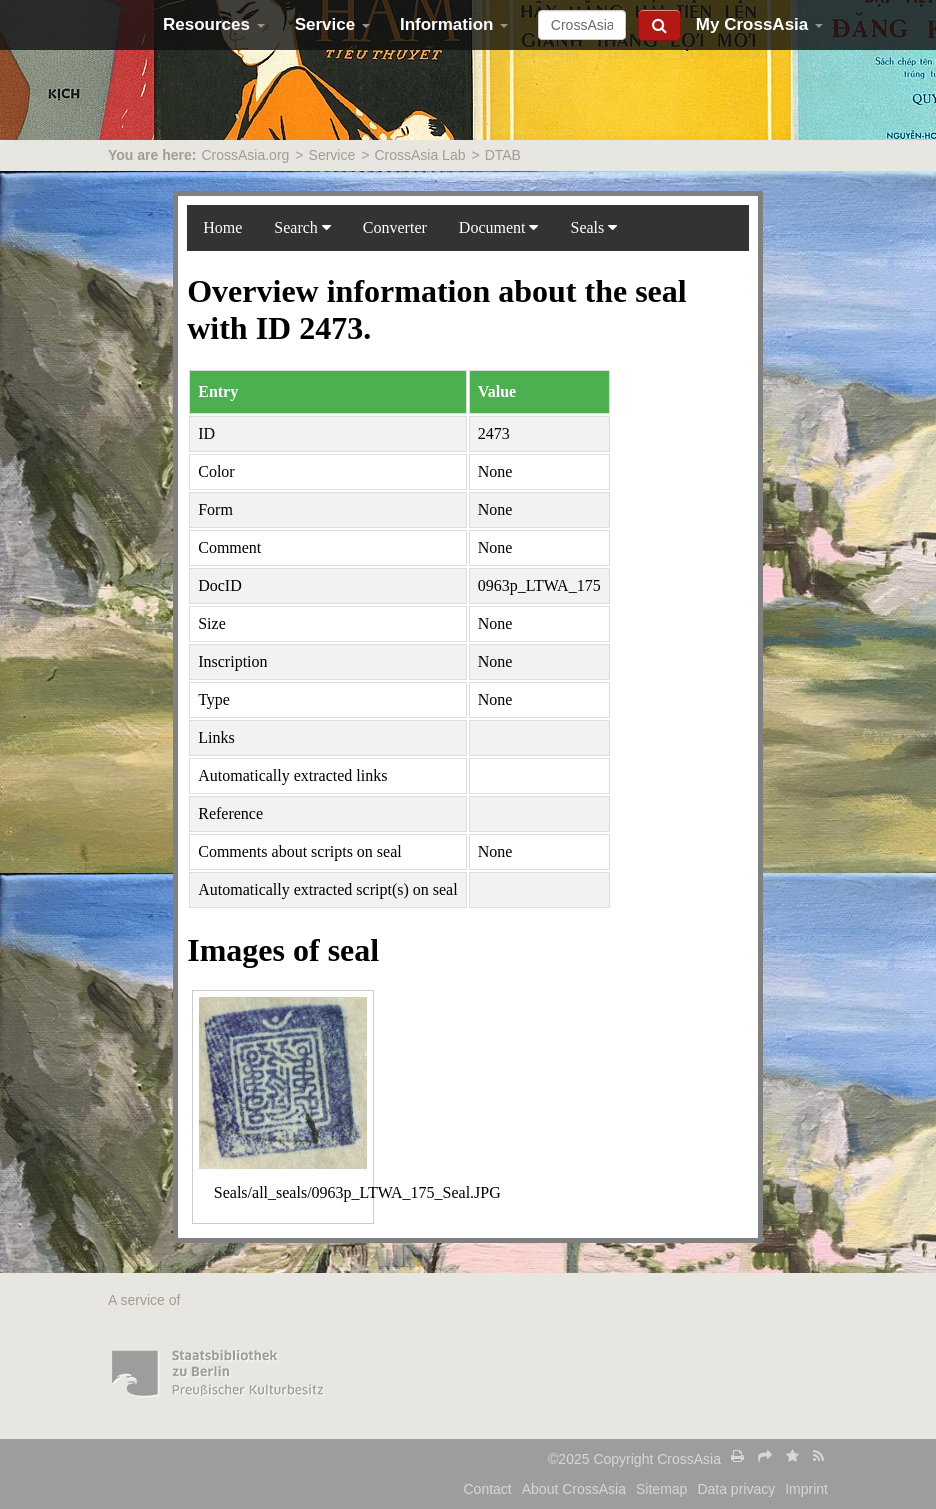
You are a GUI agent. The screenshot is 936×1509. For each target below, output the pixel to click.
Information (454, 24)
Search (302, 227)
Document (499, 227)
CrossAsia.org (245, 155)
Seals (593, 227)
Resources (214, 24)
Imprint (806, 1489)
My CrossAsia (759, 24)
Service (332, 24)
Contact (488, 1489)
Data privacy (736, 1489)
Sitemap (661, 1489)
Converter (395, 227)
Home (222, 227)
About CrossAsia (574, 1489)
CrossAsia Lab (419, 155)
